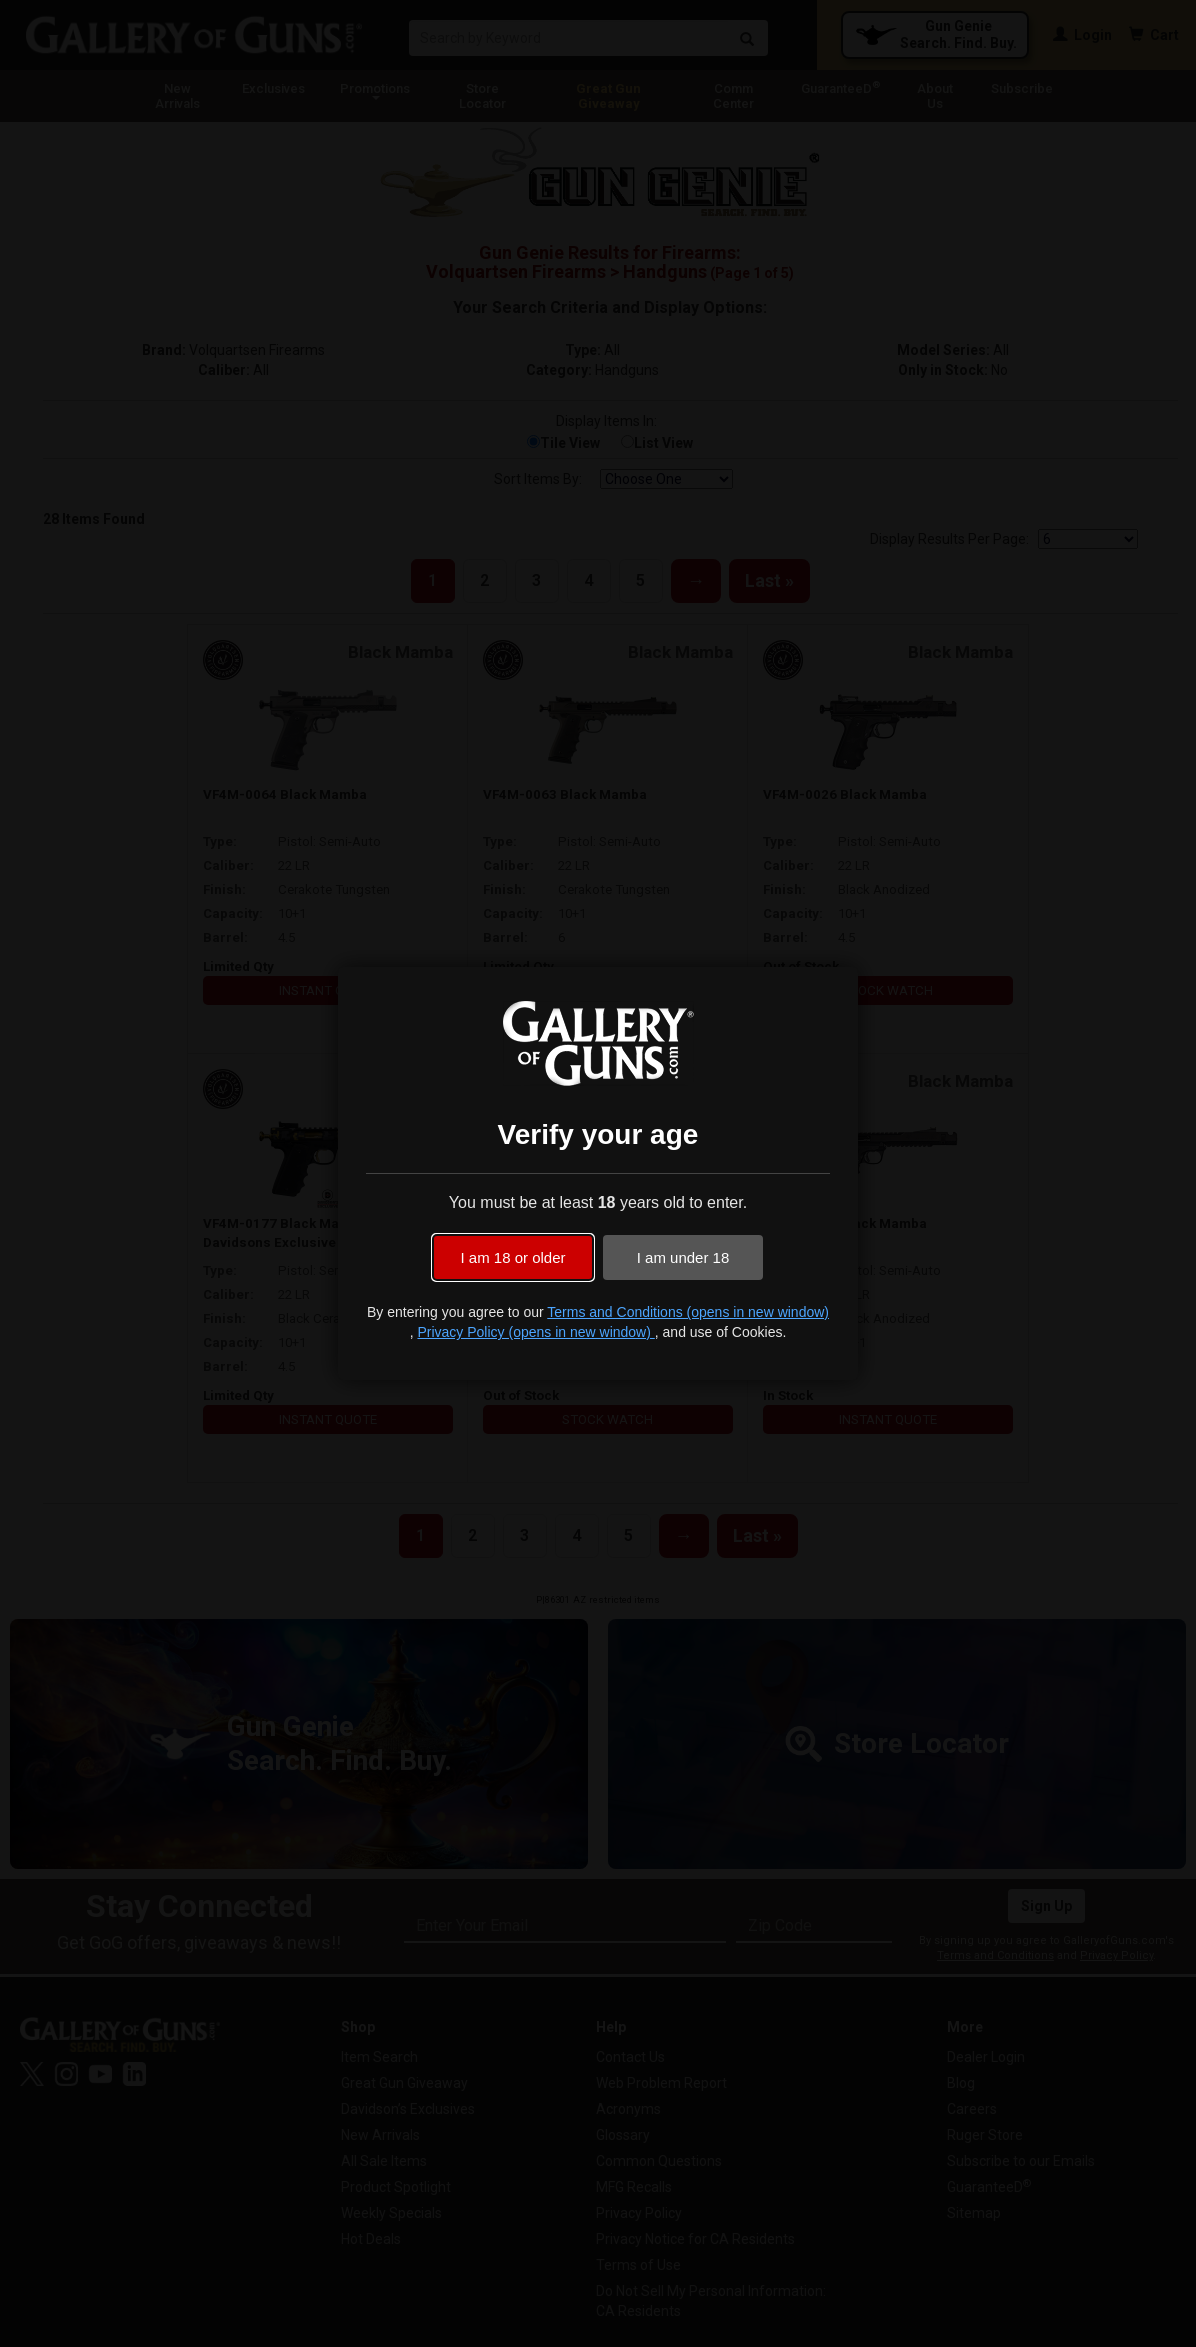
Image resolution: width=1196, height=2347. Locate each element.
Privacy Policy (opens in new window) (535, 1332)
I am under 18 (683, 1257)
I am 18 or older (512, 1257)
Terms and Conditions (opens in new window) (688, 1312)
